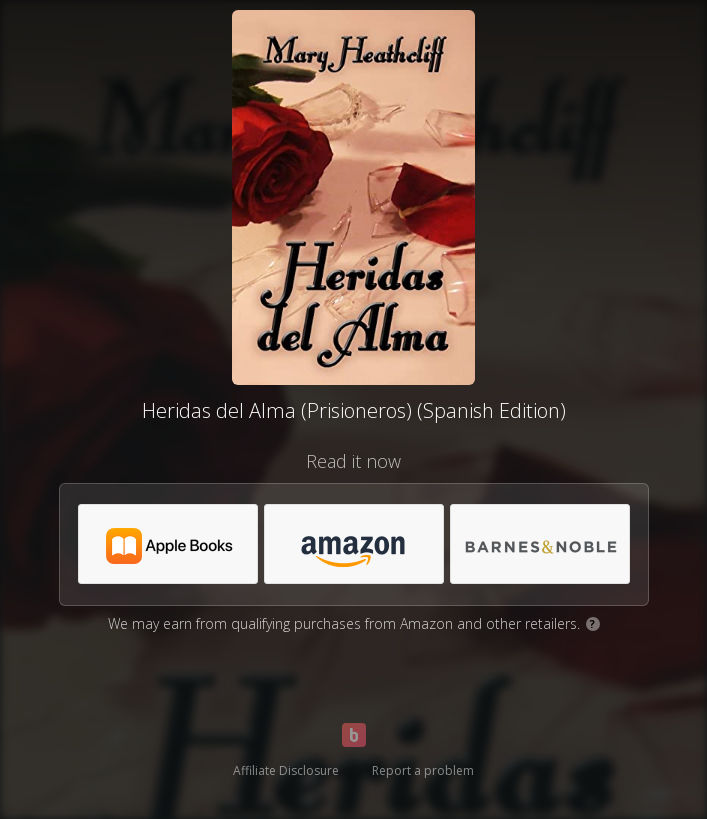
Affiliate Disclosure (286, 770)
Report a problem (423, 770)
